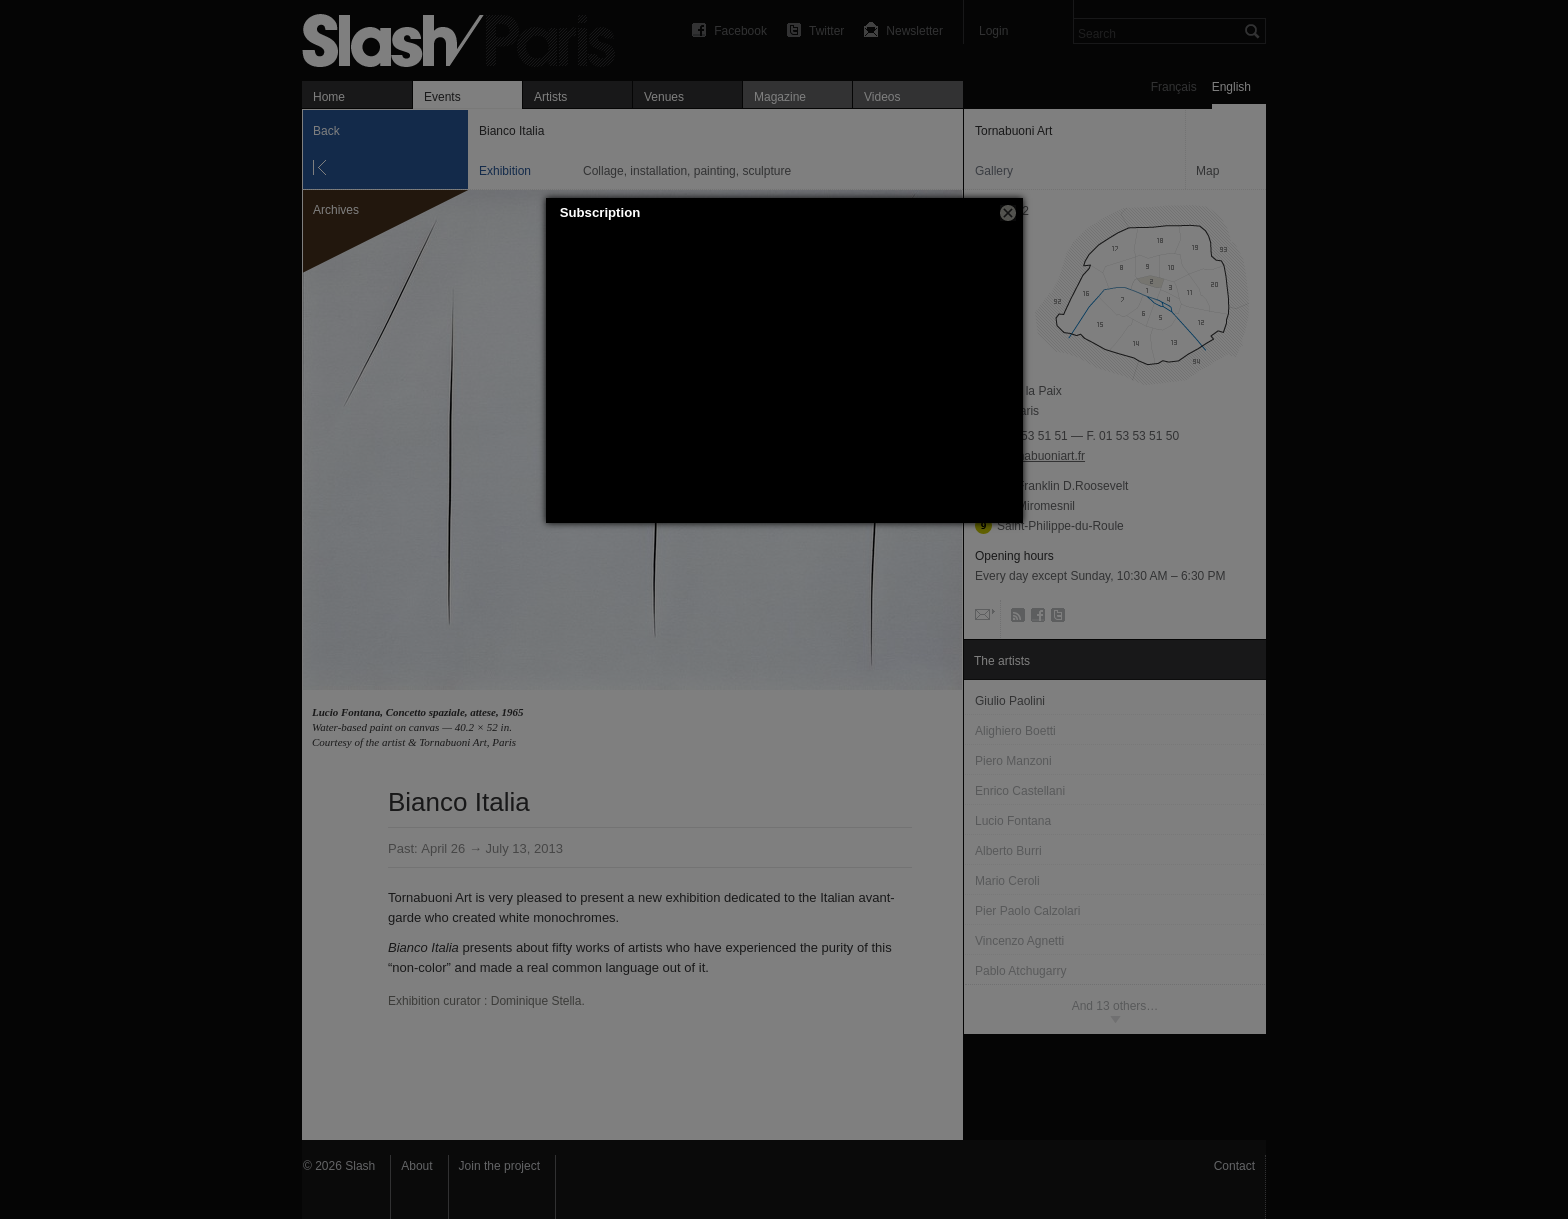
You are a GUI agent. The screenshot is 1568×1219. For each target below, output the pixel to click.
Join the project (499, 1166)
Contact (1234, 1166)
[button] (1008, 213)
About (416, 1166)
